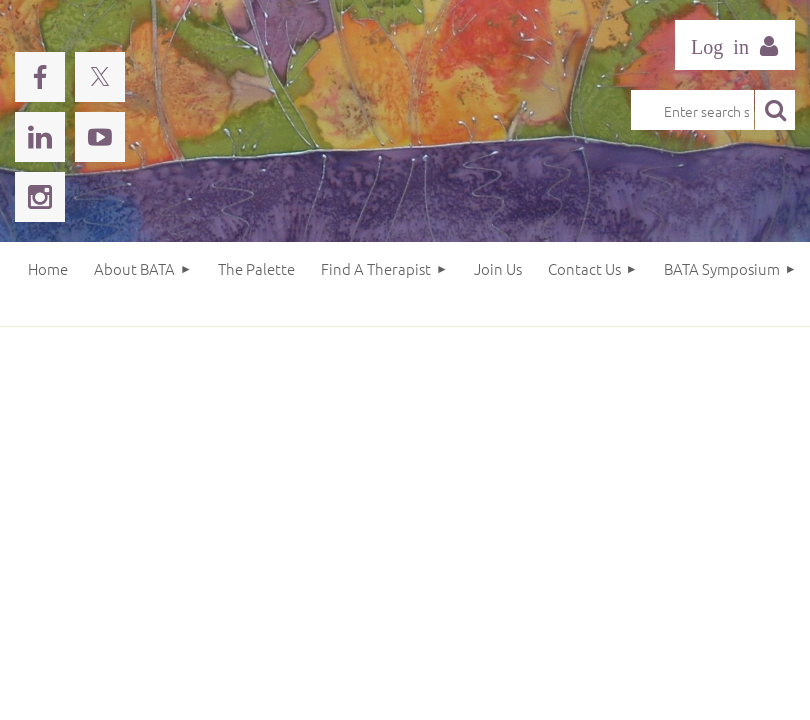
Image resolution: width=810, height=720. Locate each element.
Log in (735, 45)
